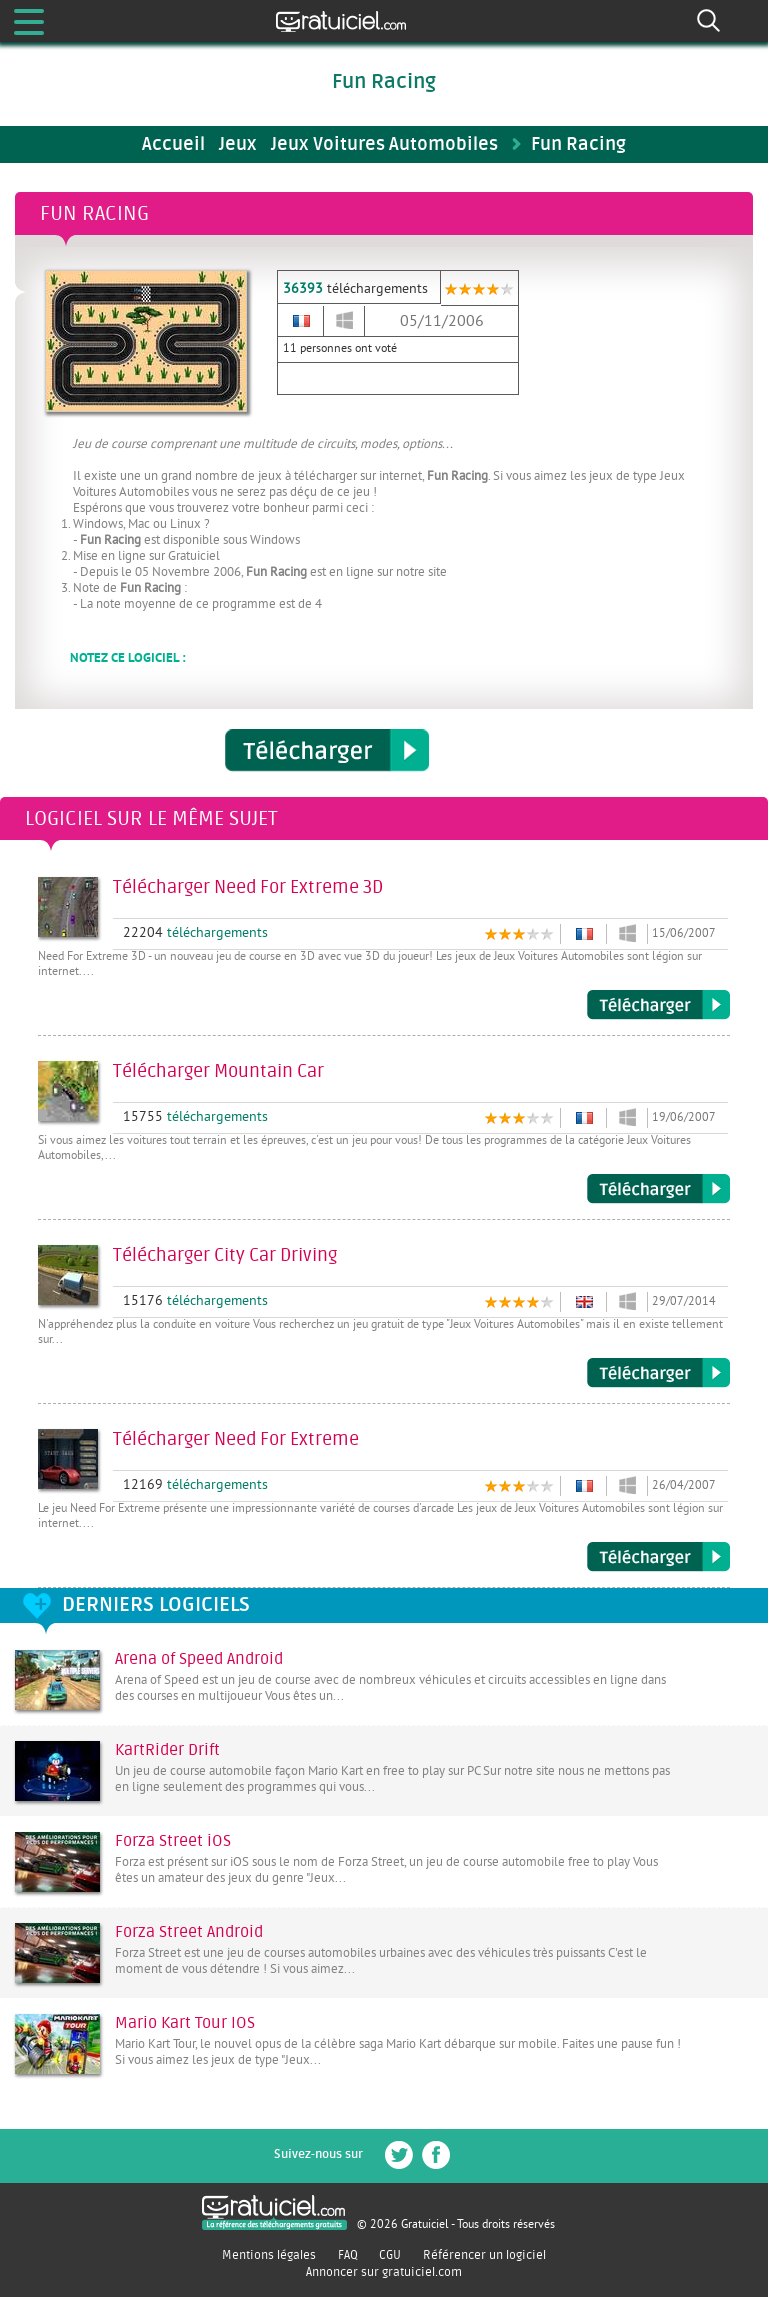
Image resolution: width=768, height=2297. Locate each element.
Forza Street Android (189, 1932)
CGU (390, 2255)
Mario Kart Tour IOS (185, 2023)
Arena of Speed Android (199, 1659)
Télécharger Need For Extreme (658, 1557)
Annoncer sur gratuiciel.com (384, 2272)
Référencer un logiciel (484, 2255)
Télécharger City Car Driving (658, 1373)
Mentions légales (269, 2255)
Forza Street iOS (173, 1841)
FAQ (348, 2255)
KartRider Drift (167, 1750)
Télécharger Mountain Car (658, 1189)
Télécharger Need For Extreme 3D (658, 1005)
